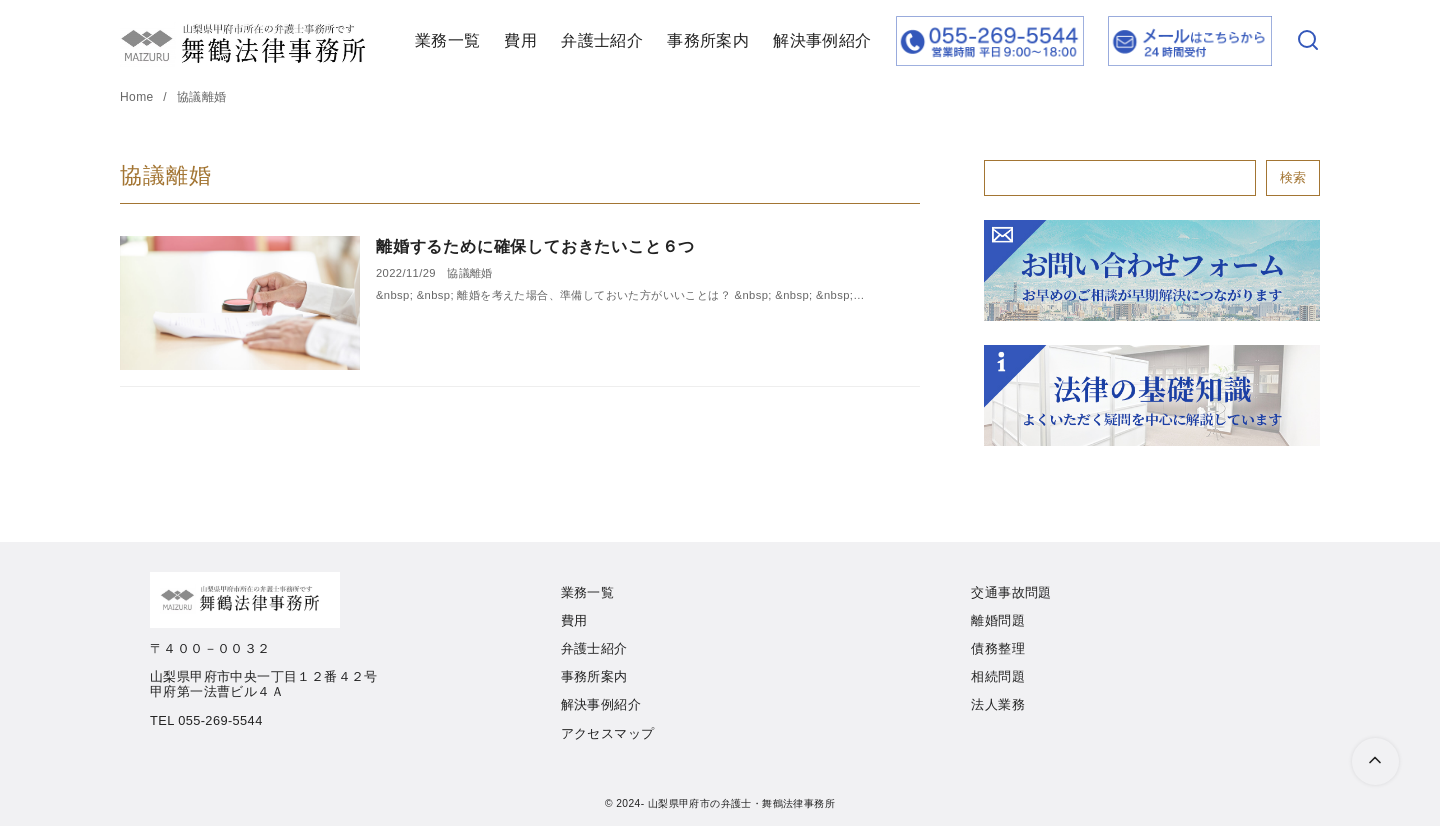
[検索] (1308, 41)
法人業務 (998, 704)
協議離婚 (202, 97)
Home (138, 97)
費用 (520, 40)
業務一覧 (448, 40)
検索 (1293, 177)
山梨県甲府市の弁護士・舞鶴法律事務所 (741, 803)
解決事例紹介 (822, 40)
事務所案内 (708, 40)
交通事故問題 (1011, 592)
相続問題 (998, 676)
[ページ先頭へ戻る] (1375, 761)
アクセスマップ (608, 733)
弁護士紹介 (602, 40)
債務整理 (998, 648)
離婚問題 (998, 620)
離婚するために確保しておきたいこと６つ (535, 246)
